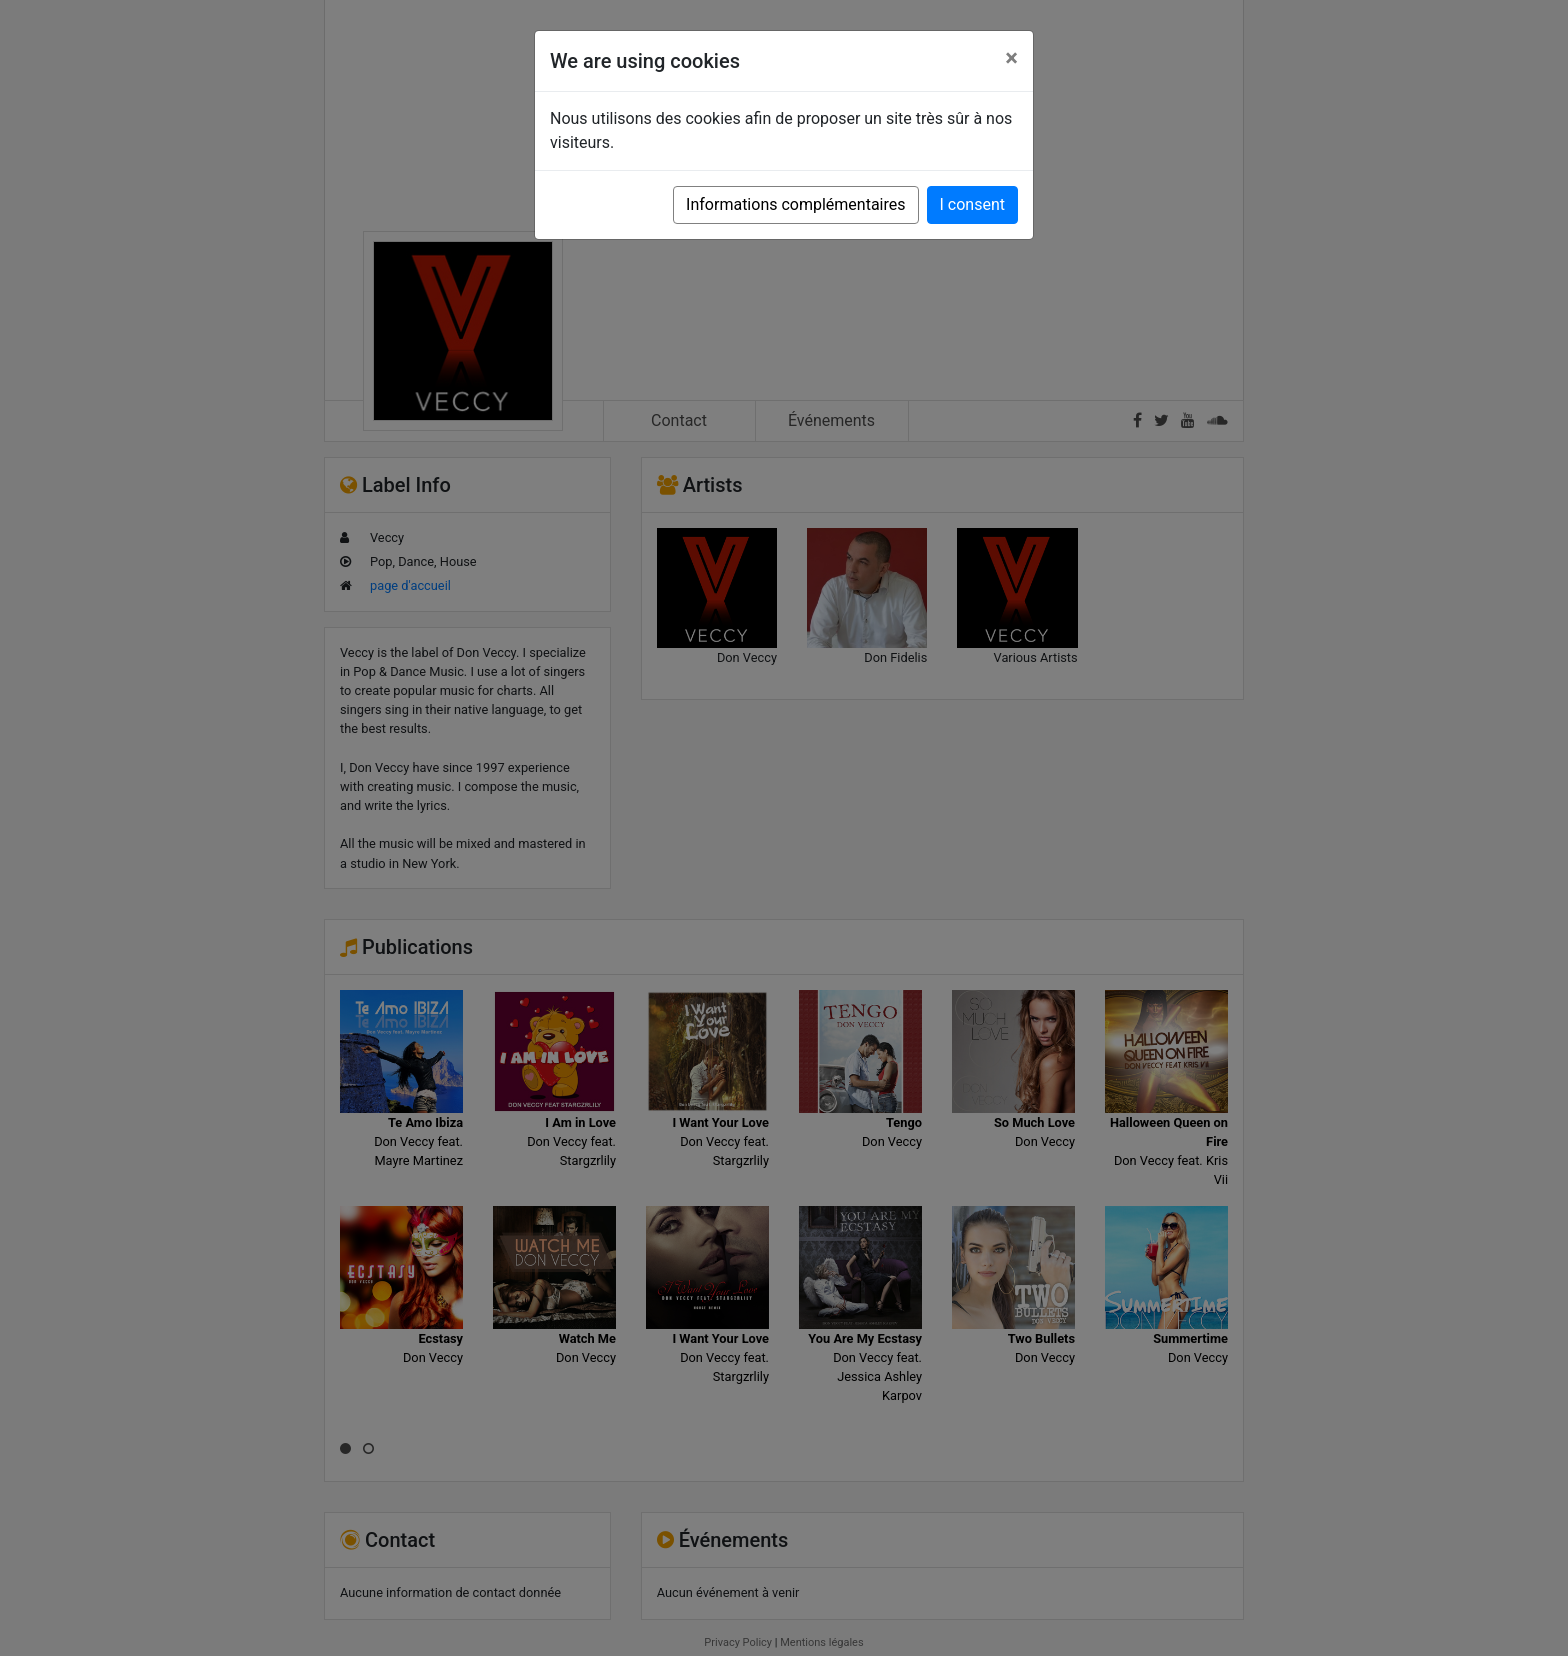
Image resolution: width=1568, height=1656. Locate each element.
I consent (972, 204)
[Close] (1011, 58)
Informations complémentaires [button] (795, 204)
